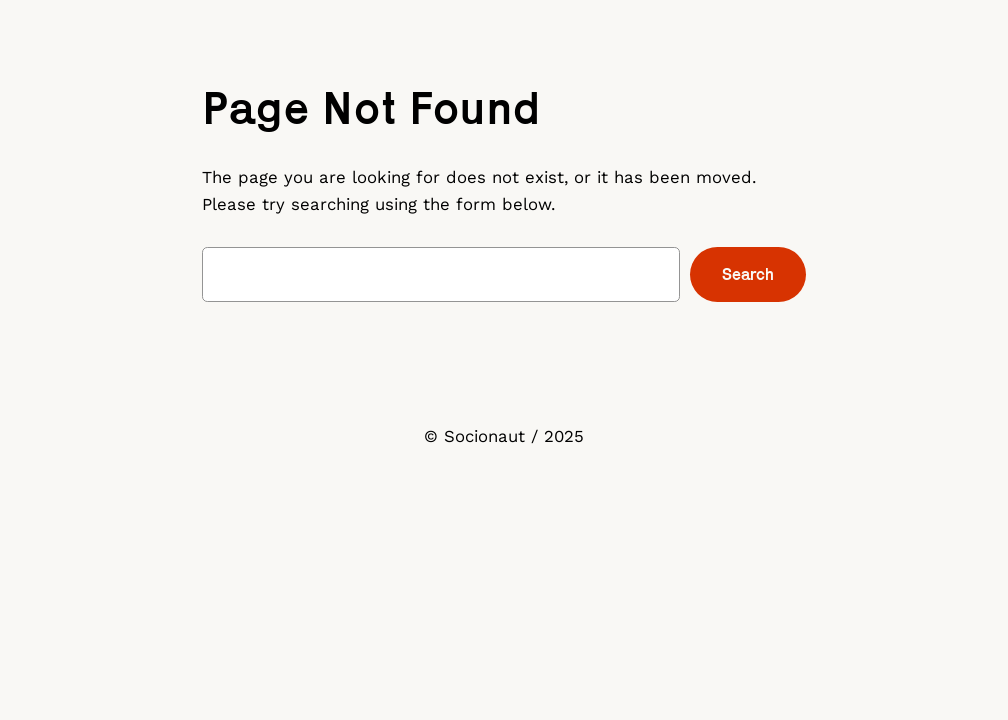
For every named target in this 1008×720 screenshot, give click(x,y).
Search (748, 274)
